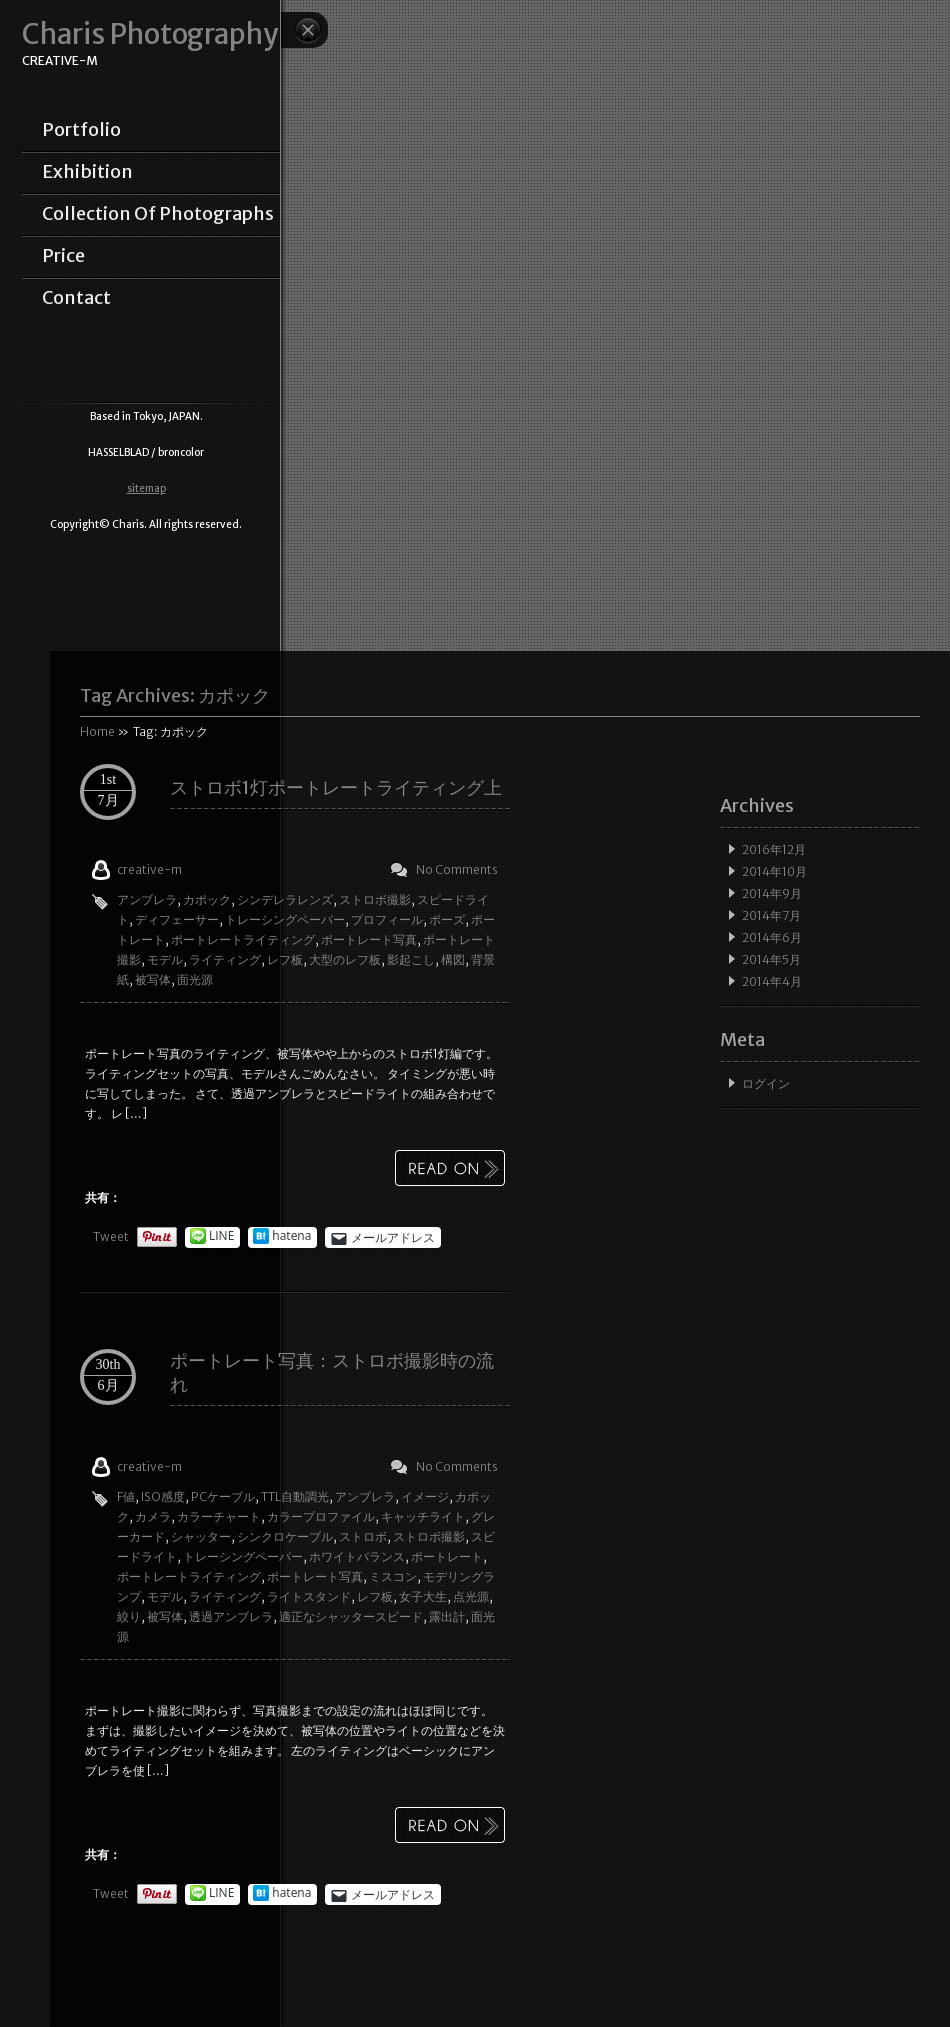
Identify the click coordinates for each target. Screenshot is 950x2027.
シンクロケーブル (285, 1536)
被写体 (153, 979)
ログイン (766, 1083)
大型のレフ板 (345, 959)
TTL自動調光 (295, 1496)
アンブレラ (147, 899)
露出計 (447, 1616)
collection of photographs (158, 214)
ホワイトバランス (357, 1556)
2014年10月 (774, 871)
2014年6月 (772, 937)
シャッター (201, 1536)
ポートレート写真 (369, 939)
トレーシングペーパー (285, 919)
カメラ (153, 1516)
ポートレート (447, 1556)
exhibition (87, 172)
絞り (129, 1616)
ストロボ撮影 (375, 899)
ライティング (225, 959)
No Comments (457, 869)
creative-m (149, 869)
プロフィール (387, 919)
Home (97, 731)
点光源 (471, 1596)
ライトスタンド (309, 1596)
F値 (126, 1496)
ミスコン (393, 1576)
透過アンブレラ (231, 1616)
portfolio (81, 130)
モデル (165, 959)
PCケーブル (223, 1496)
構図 (453, 959)
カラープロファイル (321, 1516)
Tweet (111, 1236)
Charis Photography (150, 34)
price (63, 256)
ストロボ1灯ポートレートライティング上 (336, 787)
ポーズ (447, 919)
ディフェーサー (177, 919)
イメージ (425, 1496)
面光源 (195, 979)
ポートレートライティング (243, 939)
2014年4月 (772, 981)
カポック (207, 899)
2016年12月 (774, 849)
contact (76, 298)
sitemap (146, 488)
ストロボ (363, 1536)
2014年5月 (771, 959)
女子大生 (423, 1596)
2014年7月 (771, 915)
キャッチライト (423, 1516)
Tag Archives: (175, 695)
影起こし (411, 959)
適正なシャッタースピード (351, 1616)
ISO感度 (163, 1496)
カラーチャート (219, 1516)
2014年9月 (772, 893)
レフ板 (285, 959)
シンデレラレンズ (285, 899)
